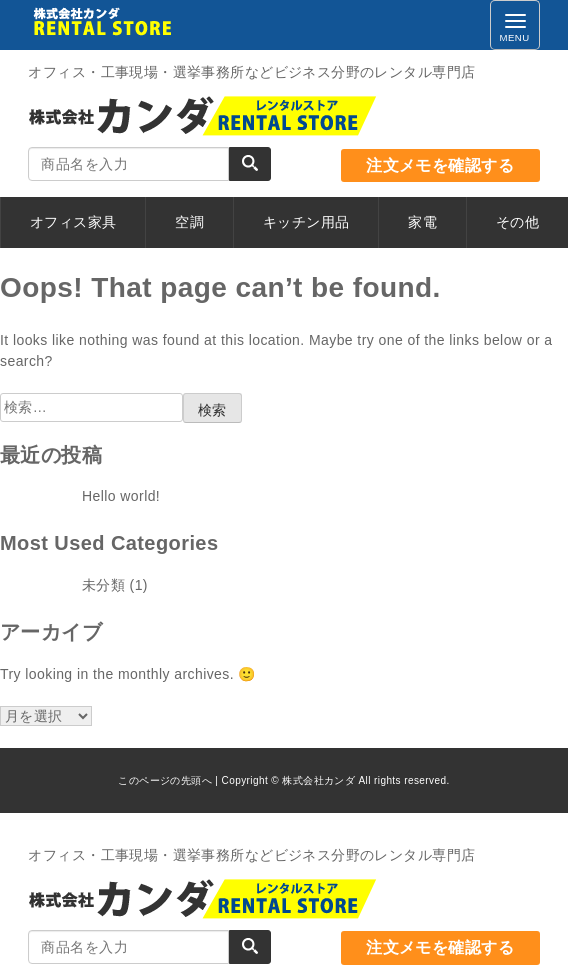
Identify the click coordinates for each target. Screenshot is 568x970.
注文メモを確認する (440, 165)
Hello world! (121, 496)
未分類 (103, 585)
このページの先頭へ (165, 780)
